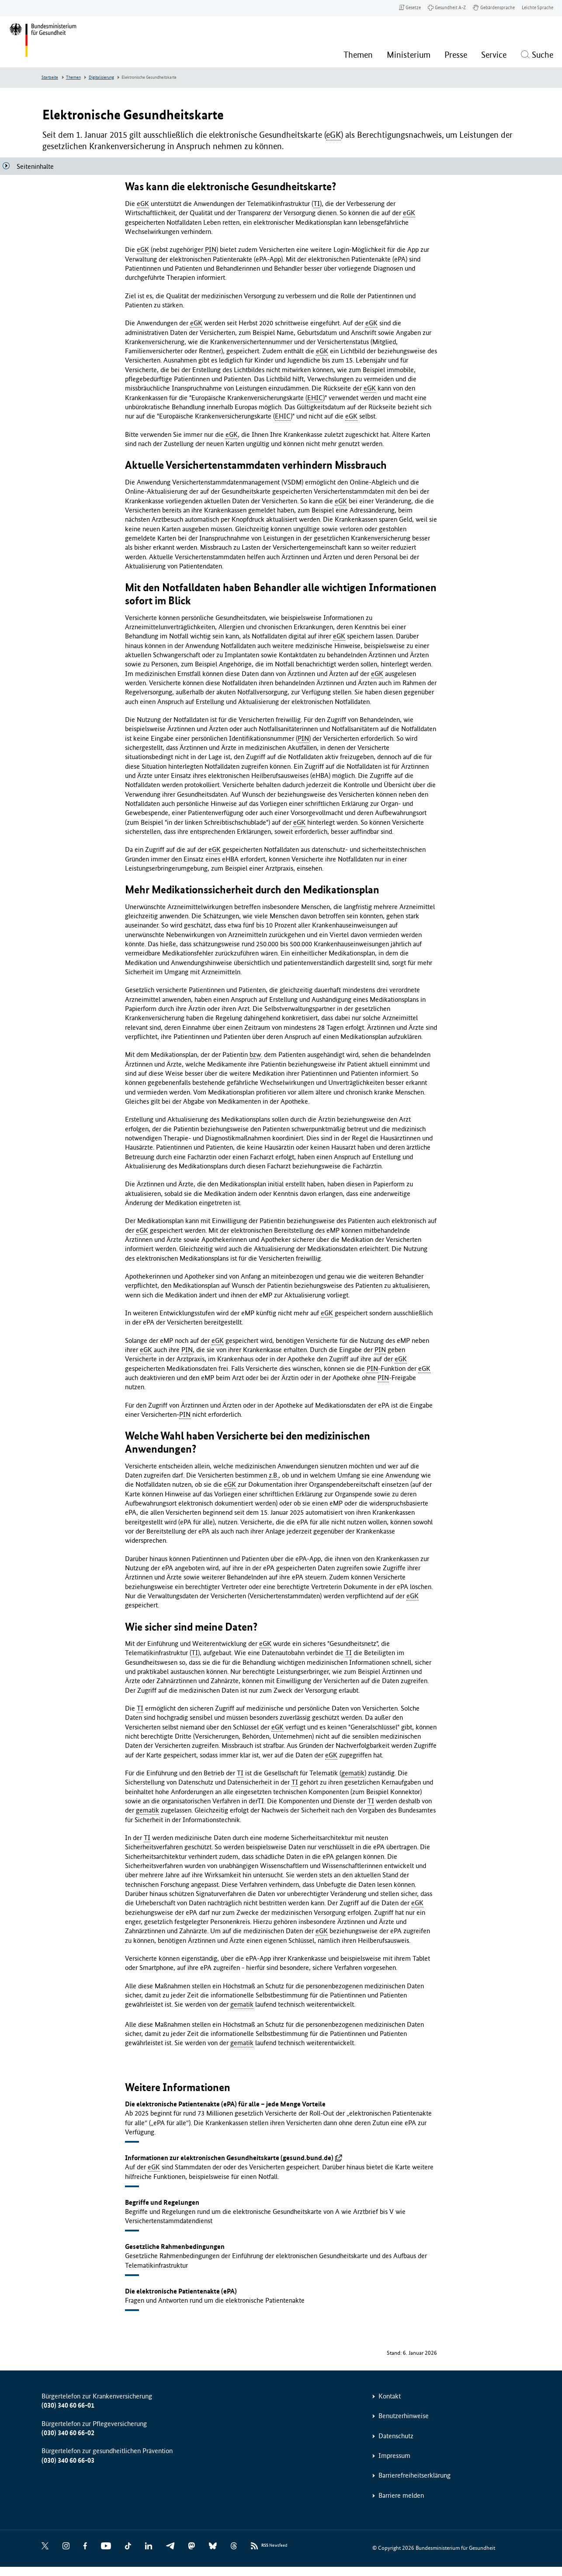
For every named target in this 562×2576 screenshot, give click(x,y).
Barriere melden (401, 2495)
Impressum (394, 2455)
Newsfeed (274, 2545)
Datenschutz (395, 2436)
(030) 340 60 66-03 (68, 2460)
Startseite (50, 77)
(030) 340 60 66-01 (68, 2405)
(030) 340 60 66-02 (68, 2433)
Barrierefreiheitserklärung (414, 2475)
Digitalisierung (101, 77)
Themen (73, 77)
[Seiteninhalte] (31, 166)
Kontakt (389, 2396)
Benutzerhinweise (403, 2416)
